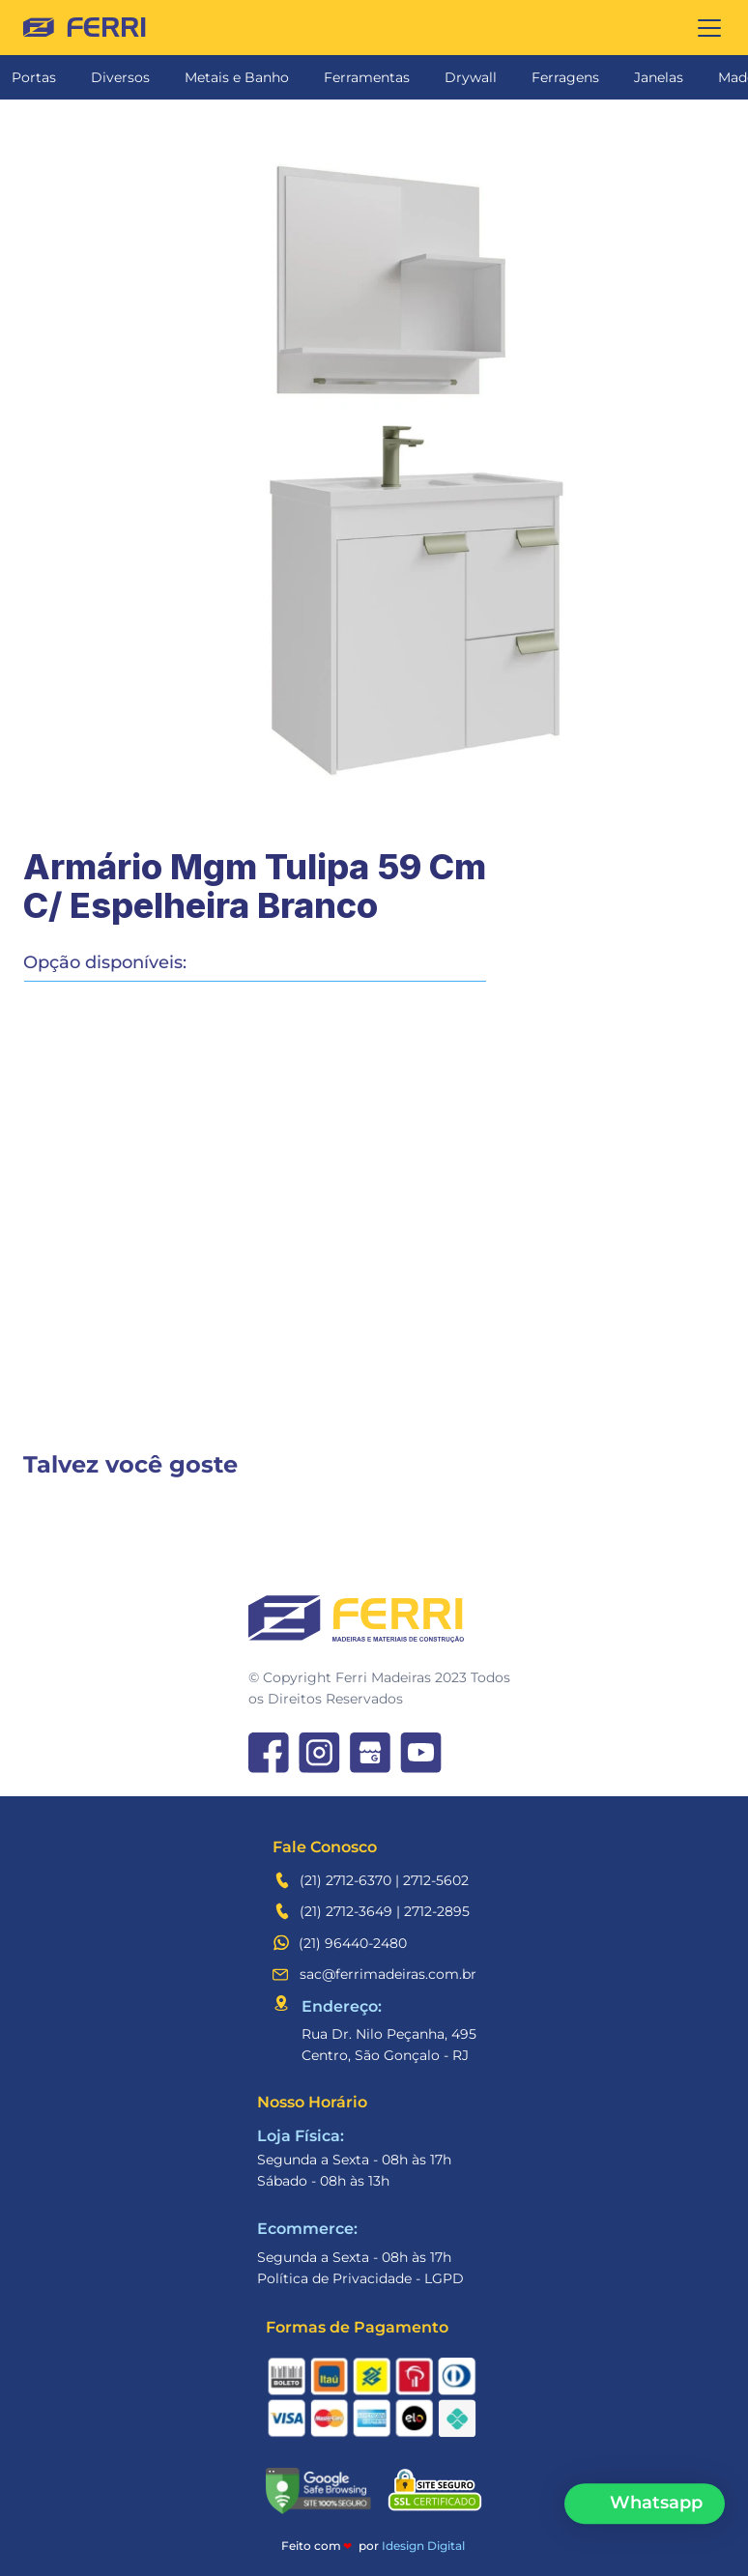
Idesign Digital (423, 2545)
